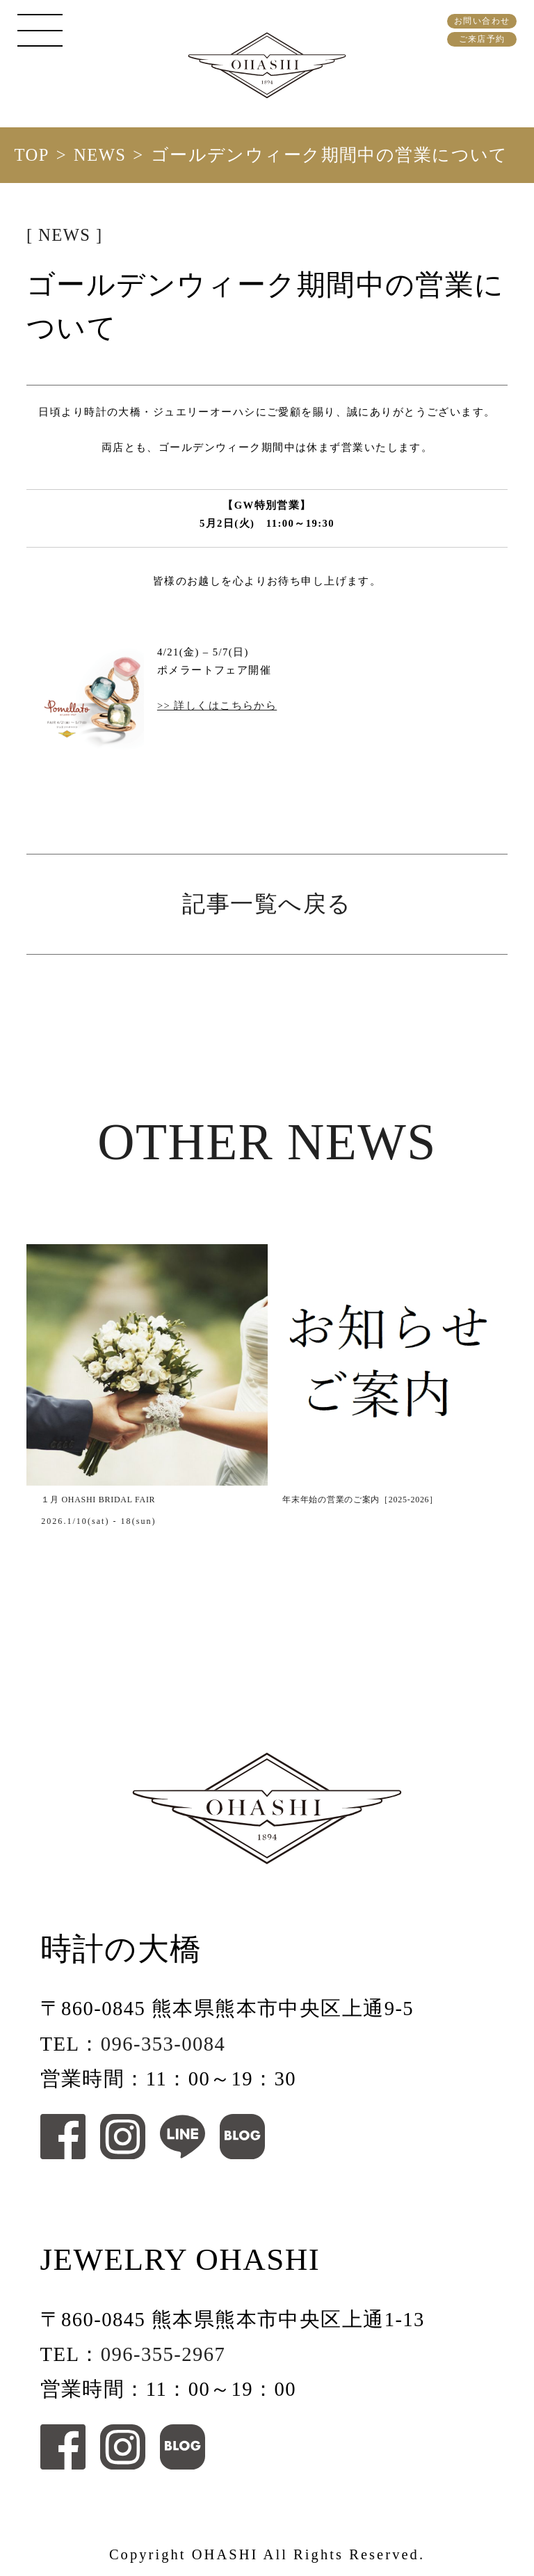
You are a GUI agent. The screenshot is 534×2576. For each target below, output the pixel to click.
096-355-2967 (163, 2354)
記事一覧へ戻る (266, 903)
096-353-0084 (163, 2044)
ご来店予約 (482, 39)
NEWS (100, 154)
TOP (31, 154)
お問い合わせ (482, 21)
